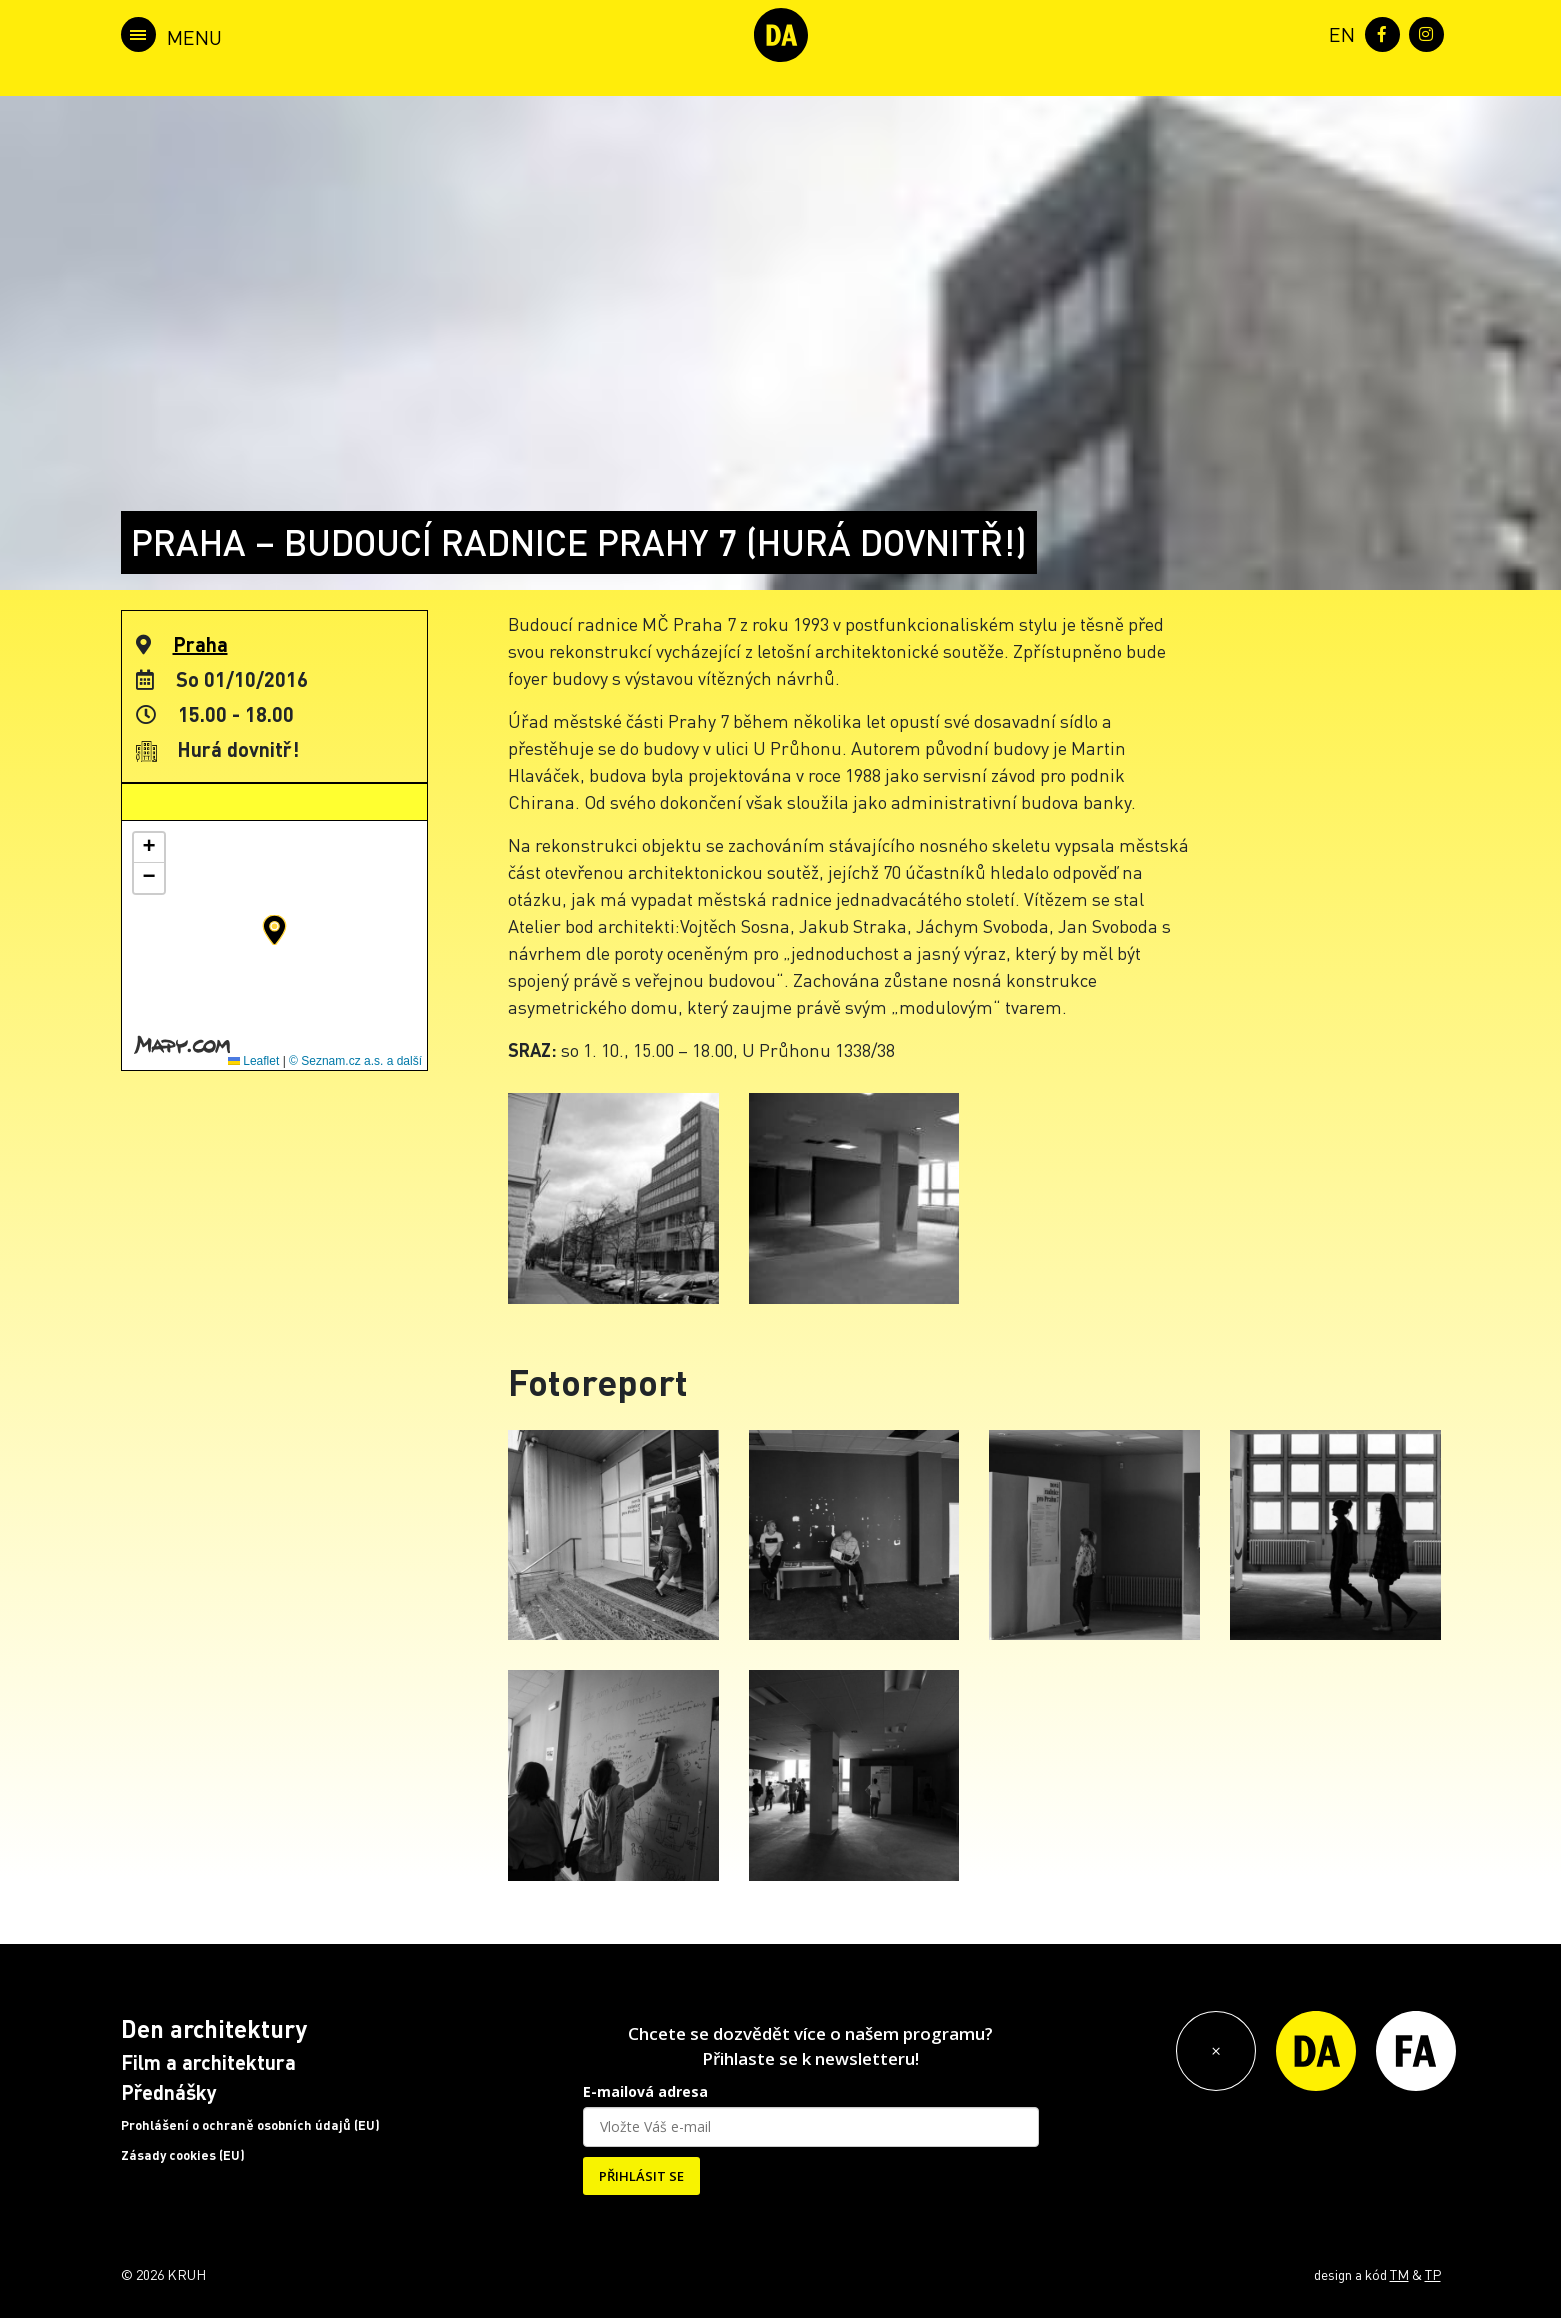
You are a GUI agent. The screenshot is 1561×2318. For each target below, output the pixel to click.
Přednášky (169, 2092)
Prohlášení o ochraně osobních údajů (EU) (250, 2125)
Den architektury (214, 2028)
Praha (200, 644)
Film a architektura (208, 2062)
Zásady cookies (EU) (183, 2155)
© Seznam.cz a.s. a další (355, 1061)
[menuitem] (1338, 32)
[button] (274, 930)
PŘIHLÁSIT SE (641, 2176)
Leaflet (253, 1061)
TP (1433, 2274)
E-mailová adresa (645, 2091)
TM (1399, 2274)
